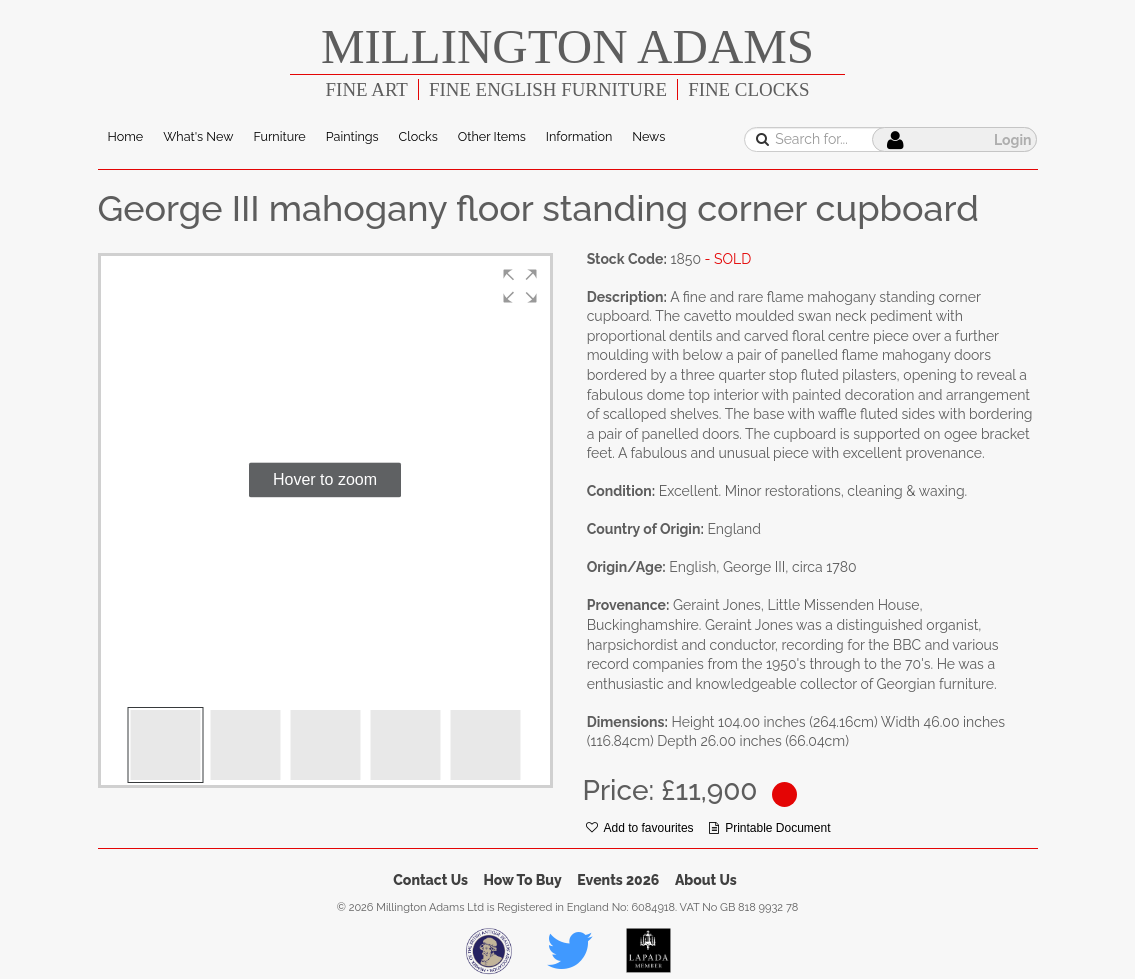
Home (126, 136)
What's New (198, 136)
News (648, 136)
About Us (706, 880)
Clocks (418, 136)
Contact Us (430, 880)
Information (579, 136)
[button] (520, 286)
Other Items (492, 136)
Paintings (352, 136)
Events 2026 (618, 880)
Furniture (279, 136)
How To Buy (523, 880)
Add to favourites (640, 828)
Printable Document (769, 828)
